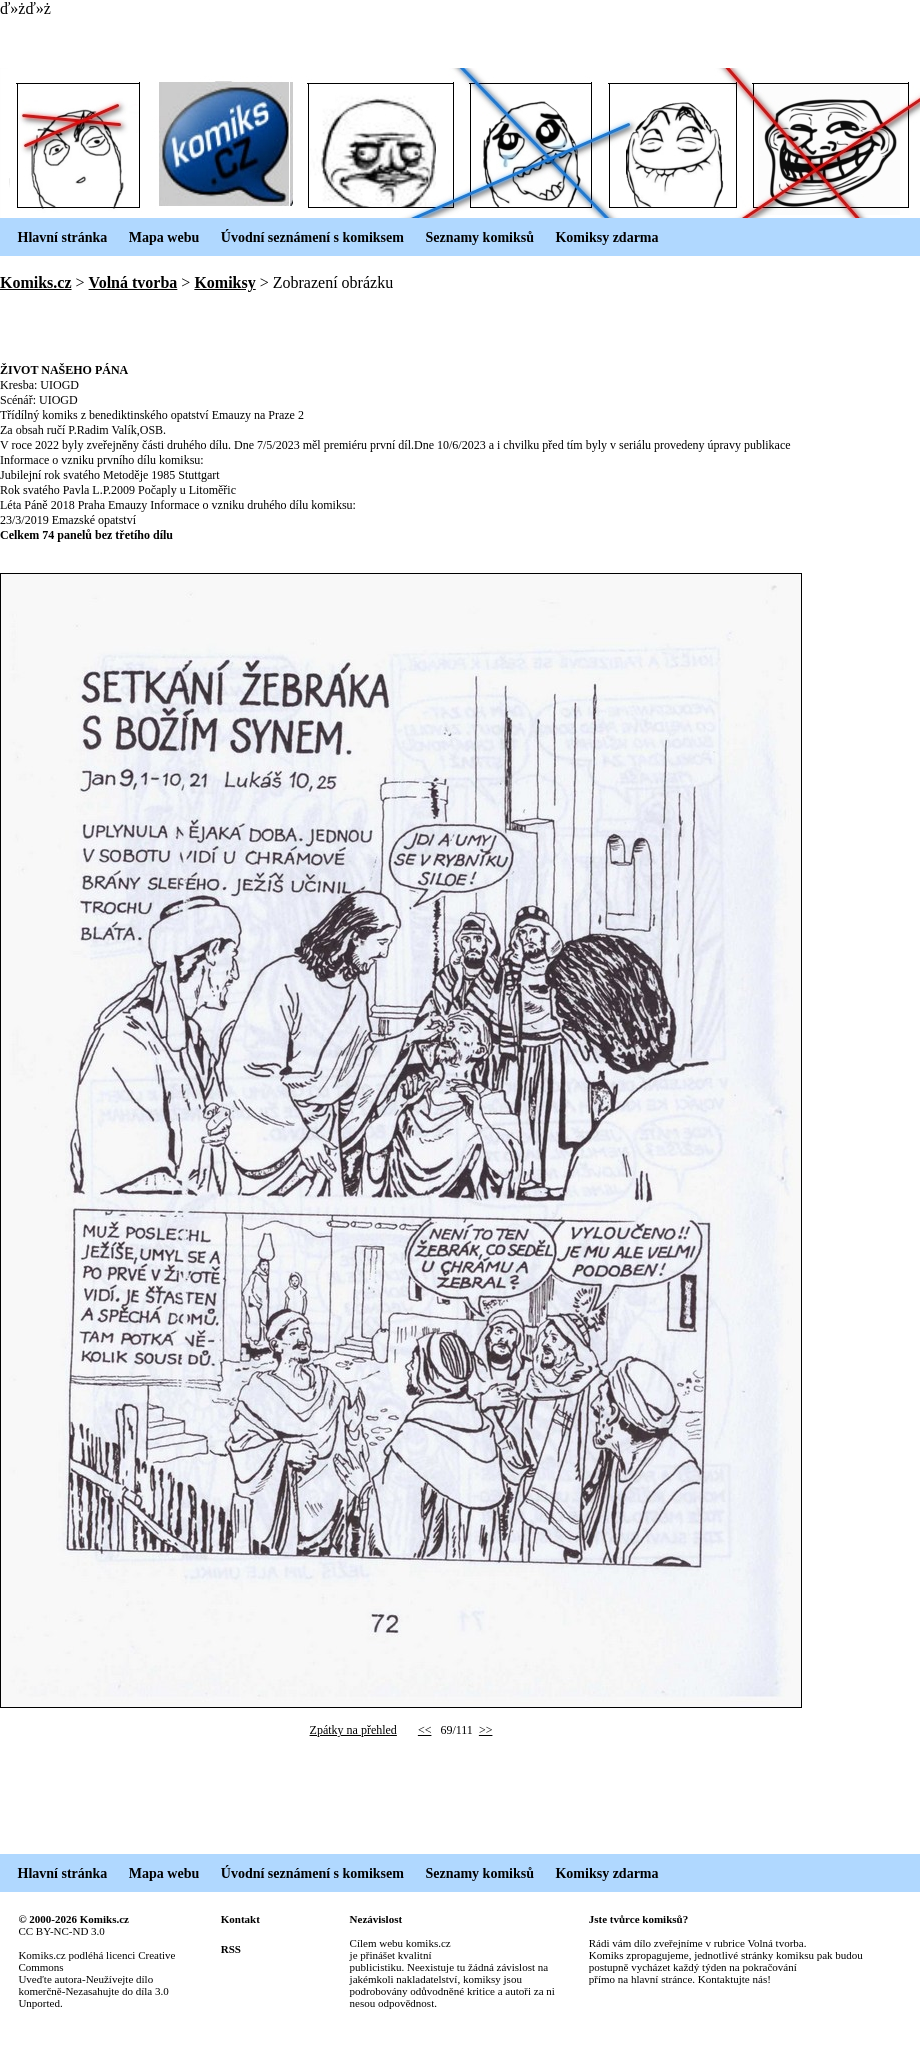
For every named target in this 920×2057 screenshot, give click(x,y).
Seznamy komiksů (471, 237)
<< (425, 1730)
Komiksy (224, 282)
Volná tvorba (133, 282)
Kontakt (240, 1919)
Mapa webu (155, 237)
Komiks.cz (36, 282)
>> (486, 1730)
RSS (231, 1949)
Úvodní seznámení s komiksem (303, 237)
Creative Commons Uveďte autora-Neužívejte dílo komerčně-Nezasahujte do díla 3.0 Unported (96, 1979)
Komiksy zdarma (598, 237)
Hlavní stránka (53, 237)
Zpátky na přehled (353, 1730)
